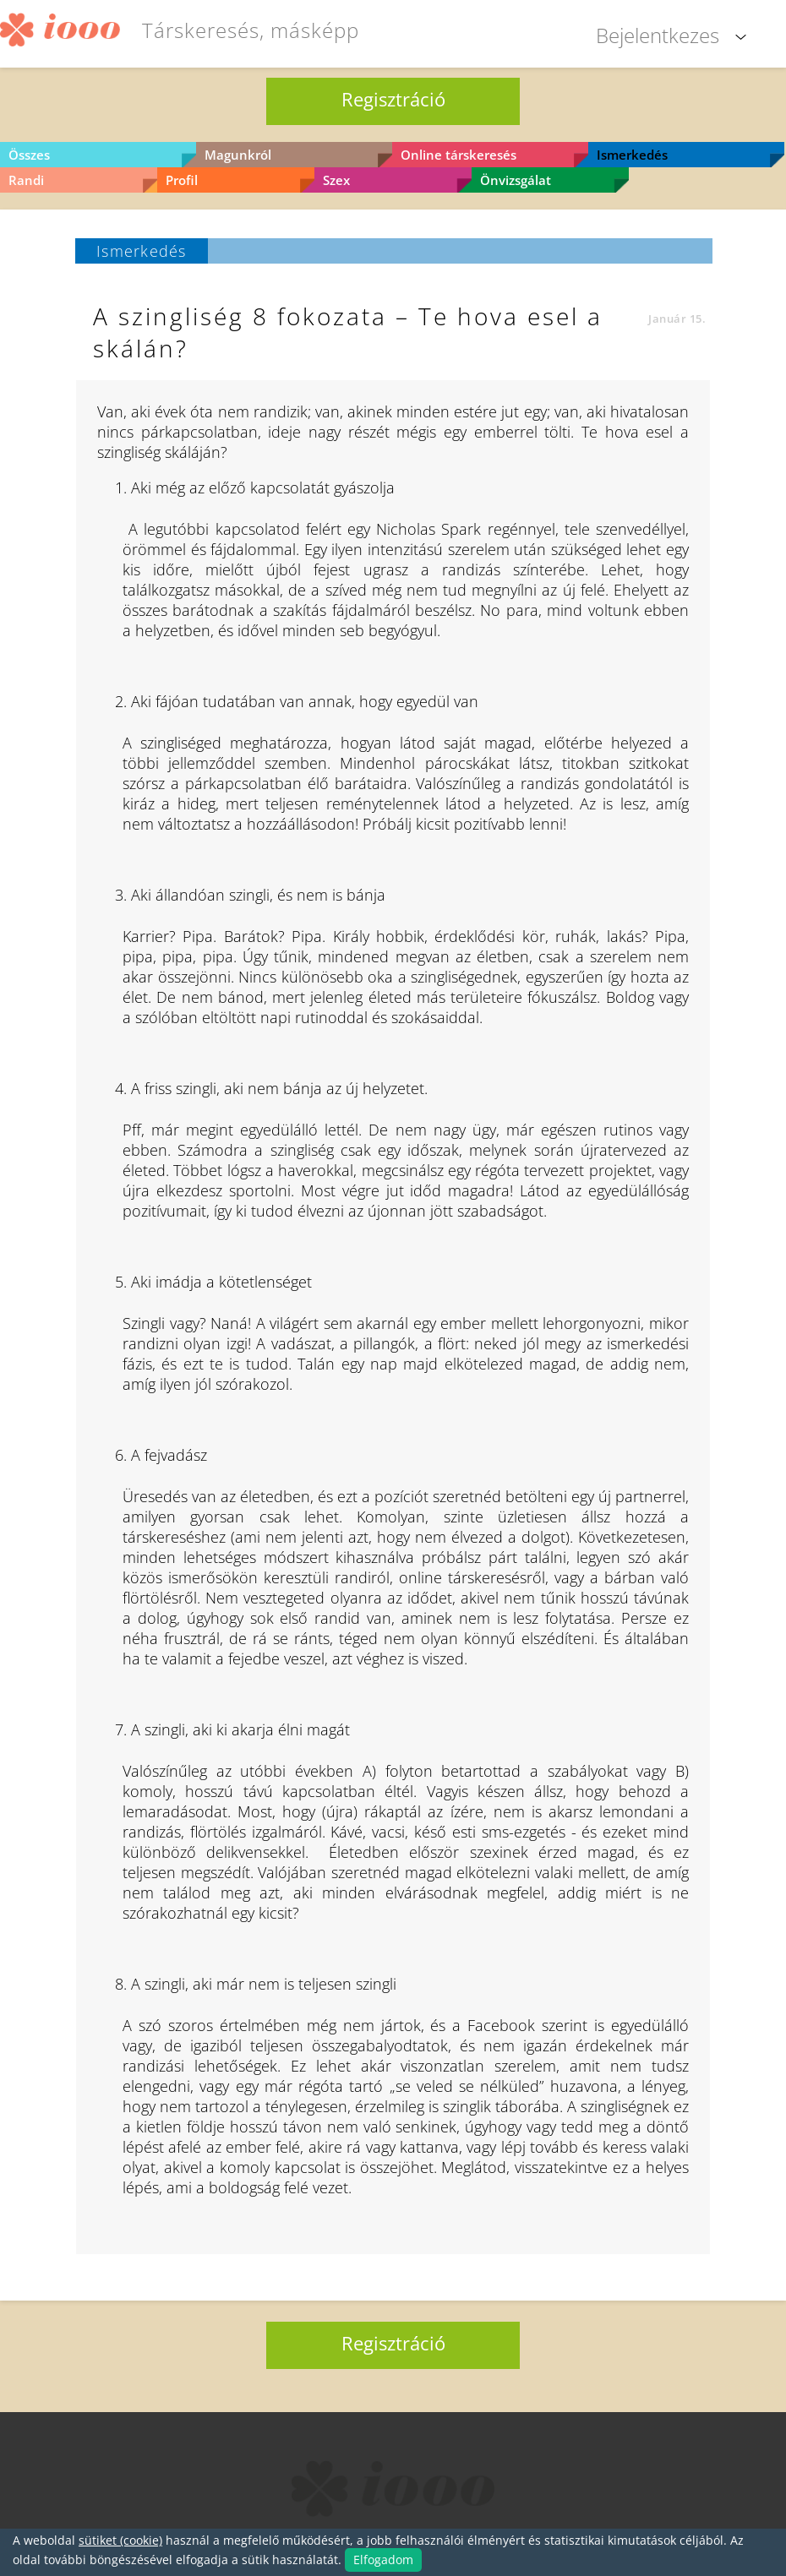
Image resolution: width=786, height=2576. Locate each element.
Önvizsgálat (515, 180)
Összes (29, 154)
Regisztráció (393, 99)
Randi (26, 180)
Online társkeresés (458, 154)
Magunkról (238, 154)
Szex (336, 180)
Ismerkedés (632, 154)
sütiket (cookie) (120, 2540)
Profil (182, 180)
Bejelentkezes (657, 35)
